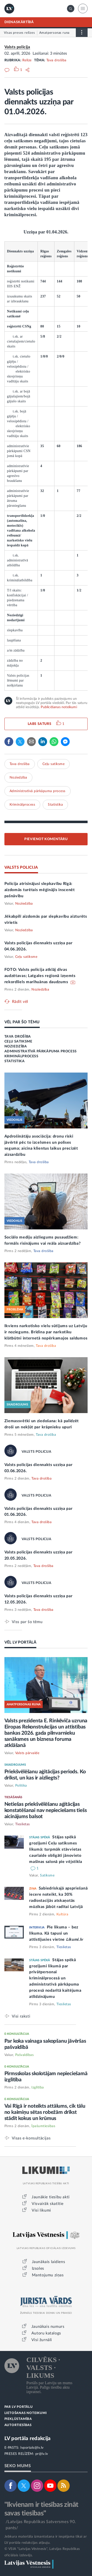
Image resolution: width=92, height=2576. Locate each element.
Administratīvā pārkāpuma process (38, 791)
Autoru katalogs (46, 2333)
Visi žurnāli (41, 2340)
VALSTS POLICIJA (21, 867)
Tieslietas (22, 1824)
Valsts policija (17, 47)
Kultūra (62, 1914)
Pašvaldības (24, 2055)
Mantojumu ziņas (48, 2275)
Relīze (27, 60)
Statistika (55, 804)
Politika (21, 1785)
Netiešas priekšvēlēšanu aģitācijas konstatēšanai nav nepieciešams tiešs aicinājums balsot (45, 1810)
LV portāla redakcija (27, 2438)
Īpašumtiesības (43, 2126)
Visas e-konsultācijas (31, 2138)
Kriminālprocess (22, 804)
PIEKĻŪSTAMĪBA (18, 2419)
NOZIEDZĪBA (15, 1046)
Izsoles (38, 2268)
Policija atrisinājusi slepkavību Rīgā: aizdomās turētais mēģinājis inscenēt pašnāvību (39, 890)
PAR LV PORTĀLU (18, 2407)
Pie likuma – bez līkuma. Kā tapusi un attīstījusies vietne (56, 1933)
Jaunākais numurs (48, 2327)
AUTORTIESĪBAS (18, 2425)
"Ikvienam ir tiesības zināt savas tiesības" (41, 2509)
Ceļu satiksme (53, 764)
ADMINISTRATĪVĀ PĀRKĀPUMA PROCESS (40, 1051)
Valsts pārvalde (27, 1753)
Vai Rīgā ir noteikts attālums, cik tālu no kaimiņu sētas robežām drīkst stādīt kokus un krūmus (44, 2112)
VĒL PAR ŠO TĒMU (22, 1022)
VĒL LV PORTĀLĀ (20, 1642)
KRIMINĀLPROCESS (21, 1056)
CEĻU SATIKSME (18, 1041)
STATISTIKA (14, 1061)
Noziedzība (18, 777)
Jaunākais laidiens (48, 2262)
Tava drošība (56, 60)
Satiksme (47, 1875)
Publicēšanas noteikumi (59, 707)
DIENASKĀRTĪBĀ (19, 22)
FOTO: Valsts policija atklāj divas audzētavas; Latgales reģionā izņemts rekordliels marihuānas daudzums (40, 976)
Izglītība (37, 2087)
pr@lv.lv (41, 2454)
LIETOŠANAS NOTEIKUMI (25, 2413)
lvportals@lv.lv (32, 2447)
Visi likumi (41, 2210)
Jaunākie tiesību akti (51, 2197)
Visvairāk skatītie (48, 2204)
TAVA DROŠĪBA (17, 1036)
